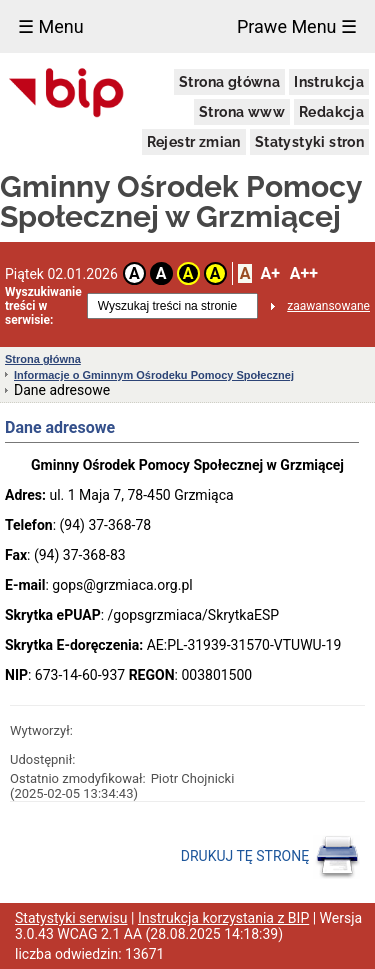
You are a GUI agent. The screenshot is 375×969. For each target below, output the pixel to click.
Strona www (242, 112)
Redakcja (331, 112)
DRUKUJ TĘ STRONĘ (270, 857)
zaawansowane (328, 306)
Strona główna (229, 82)
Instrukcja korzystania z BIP (223, 918)
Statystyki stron (309, 142)
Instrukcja (329, 82)
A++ (304, 273)
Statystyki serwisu (71, 918)
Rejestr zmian (194, 142)
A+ (269, 273)
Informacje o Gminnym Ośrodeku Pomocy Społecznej (154, 375)
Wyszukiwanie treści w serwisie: (43, 306)
